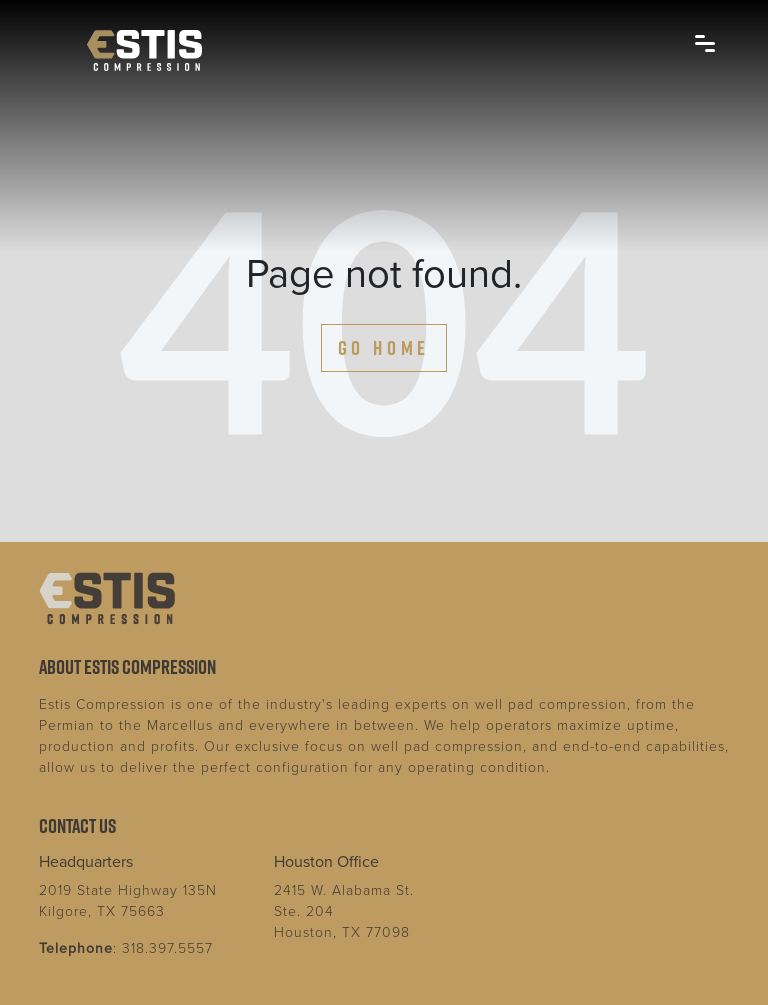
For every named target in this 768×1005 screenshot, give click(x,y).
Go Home (384, 348)
